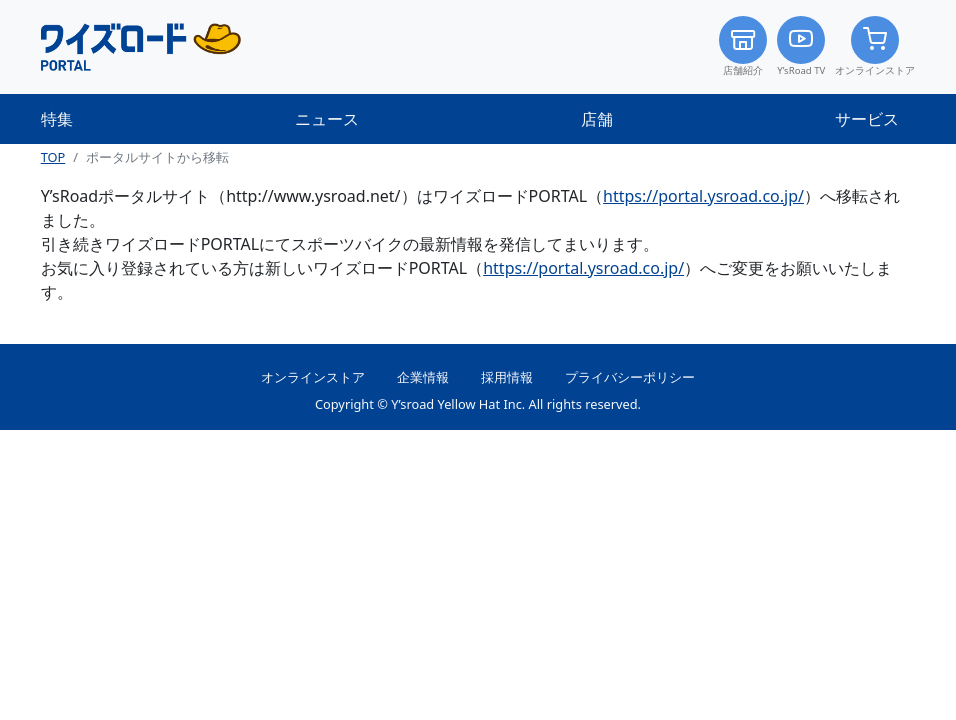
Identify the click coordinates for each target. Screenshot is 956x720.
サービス (867, 119)
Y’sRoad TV (801, 46)
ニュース (327, 119)
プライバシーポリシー (630, 377)
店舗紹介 (743, 46)
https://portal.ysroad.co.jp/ (703, 196)
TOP (53, 157)
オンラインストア (875, 46)
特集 (57, 119)
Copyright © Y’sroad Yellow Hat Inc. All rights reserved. (478, 404)
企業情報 (423, 377)
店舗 (597, 119)
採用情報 (507, 377)
